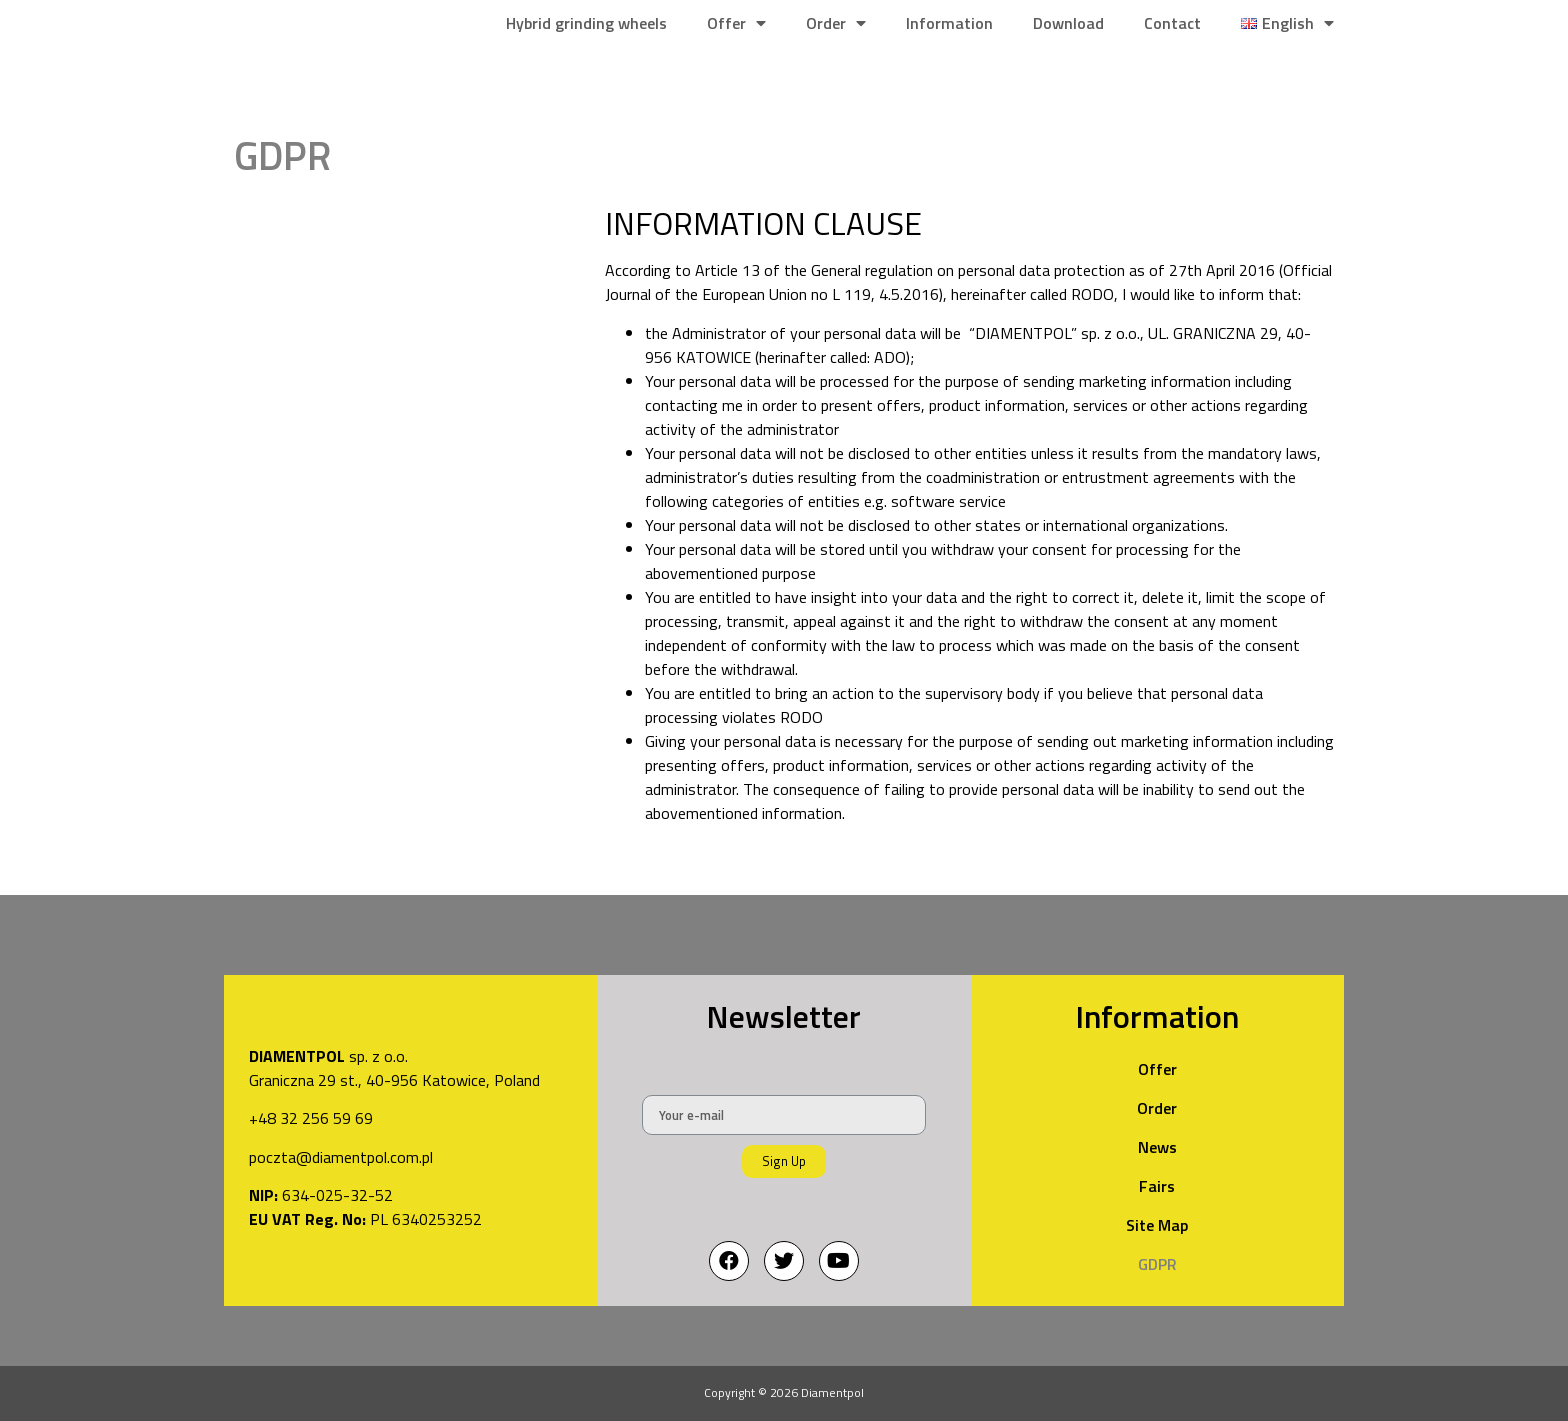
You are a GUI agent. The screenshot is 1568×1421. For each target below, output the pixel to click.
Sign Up (784, 1161)
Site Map (1157, 1225)
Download (1068, 23)
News (1157, 1147)
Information (949, 23)
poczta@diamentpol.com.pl (341, 1164)
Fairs (1157, 1186)
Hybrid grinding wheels (586, 23)
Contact (1172, 23)
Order (836, 23)
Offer (736, 23)
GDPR (1157, 1264)
